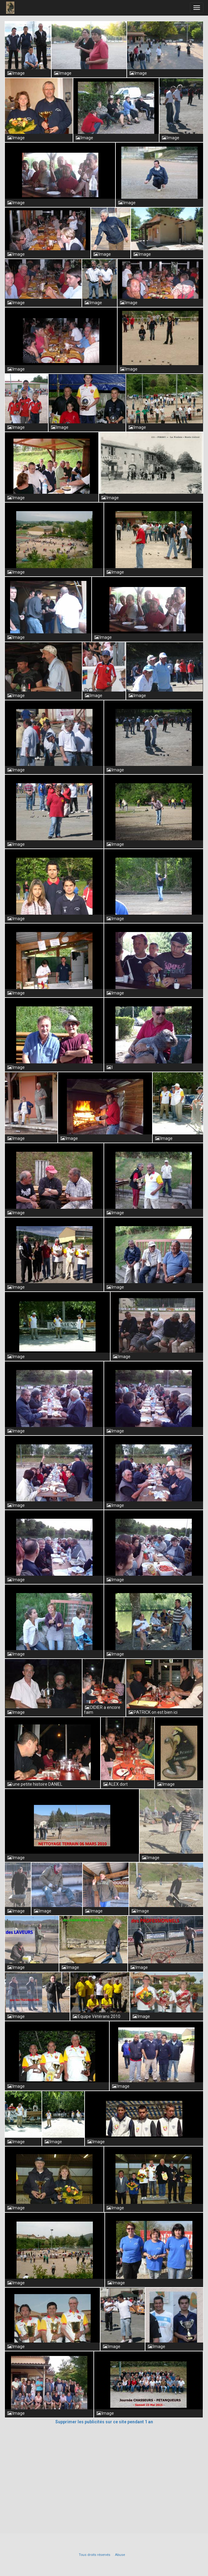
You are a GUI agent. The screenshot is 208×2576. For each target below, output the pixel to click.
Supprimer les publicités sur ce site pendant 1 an (104, 2421)
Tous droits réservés (94, 2555)
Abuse (120, 2555)
